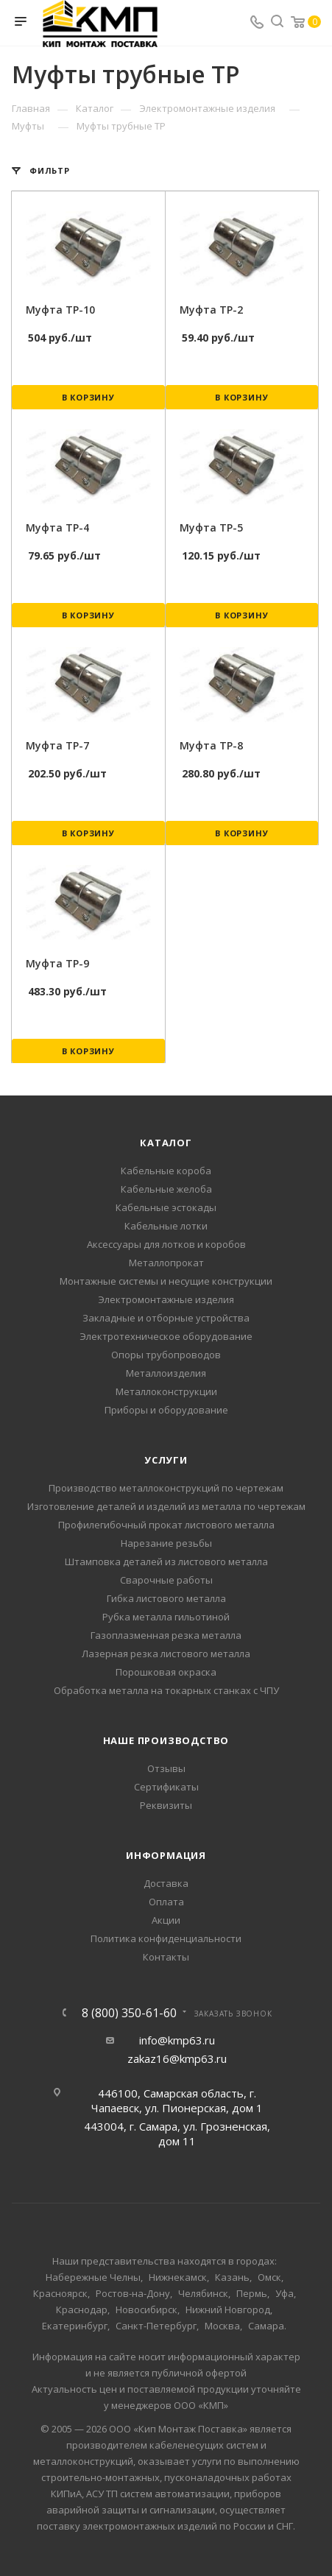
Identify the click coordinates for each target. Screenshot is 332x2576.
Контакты (166, 1956)
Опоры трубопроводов (166, 1354)
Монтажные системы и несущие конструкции (166, 1281)
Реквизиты (166, 1805)
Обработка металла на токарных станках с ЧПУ (166, 1690)
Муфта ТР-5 (211, 527)
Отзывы (166, 1768)
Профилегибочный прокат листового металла (166, 1524)
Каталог (166, 1142)
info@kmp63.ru (177, 2040)
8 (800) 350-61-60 (129, 2013)
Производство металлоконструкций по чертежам (166, 1488)
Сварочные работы (166, 1580)
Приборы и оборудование (166, 1409)
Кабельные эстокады (166, 1207)
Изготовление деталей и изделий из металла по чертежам (166, 1506)
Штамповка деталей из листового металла (166, 1561)
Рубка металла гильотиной (166, 1616)
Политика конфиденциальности (166, 1938)
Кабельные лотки (166, 1225)
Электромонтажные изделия (166, 1299)
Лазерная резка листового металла (166, 1653)
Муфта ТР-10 (60, 310)
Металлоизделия (166, 1373)
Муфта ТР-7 (57, 745)
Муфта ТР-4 (57, 527)
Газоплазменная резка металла (166, 1635)
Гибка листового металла (166, 1598)
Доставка (166, 1883)
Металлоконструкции (166, 1391)
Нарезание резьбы (166, 1543)
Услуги (166, 1460)
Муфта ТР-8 (211, 745)
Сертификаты (166, 1786)
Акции (166, 1920)
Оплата (166, 1901)
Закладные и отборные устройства (166, 1317)
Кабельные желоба (166, 1189)
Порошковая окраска (166, 1672)
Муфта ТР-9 (57, 963)
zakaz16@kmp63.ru (177, 2058)
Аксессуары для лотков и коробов (166, 1244)
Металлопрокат (166, 1262)
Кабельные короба (166, 1170)
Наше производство (166, 1740)
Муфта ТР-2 (211, 310)
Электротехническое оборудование (166, 1336)
